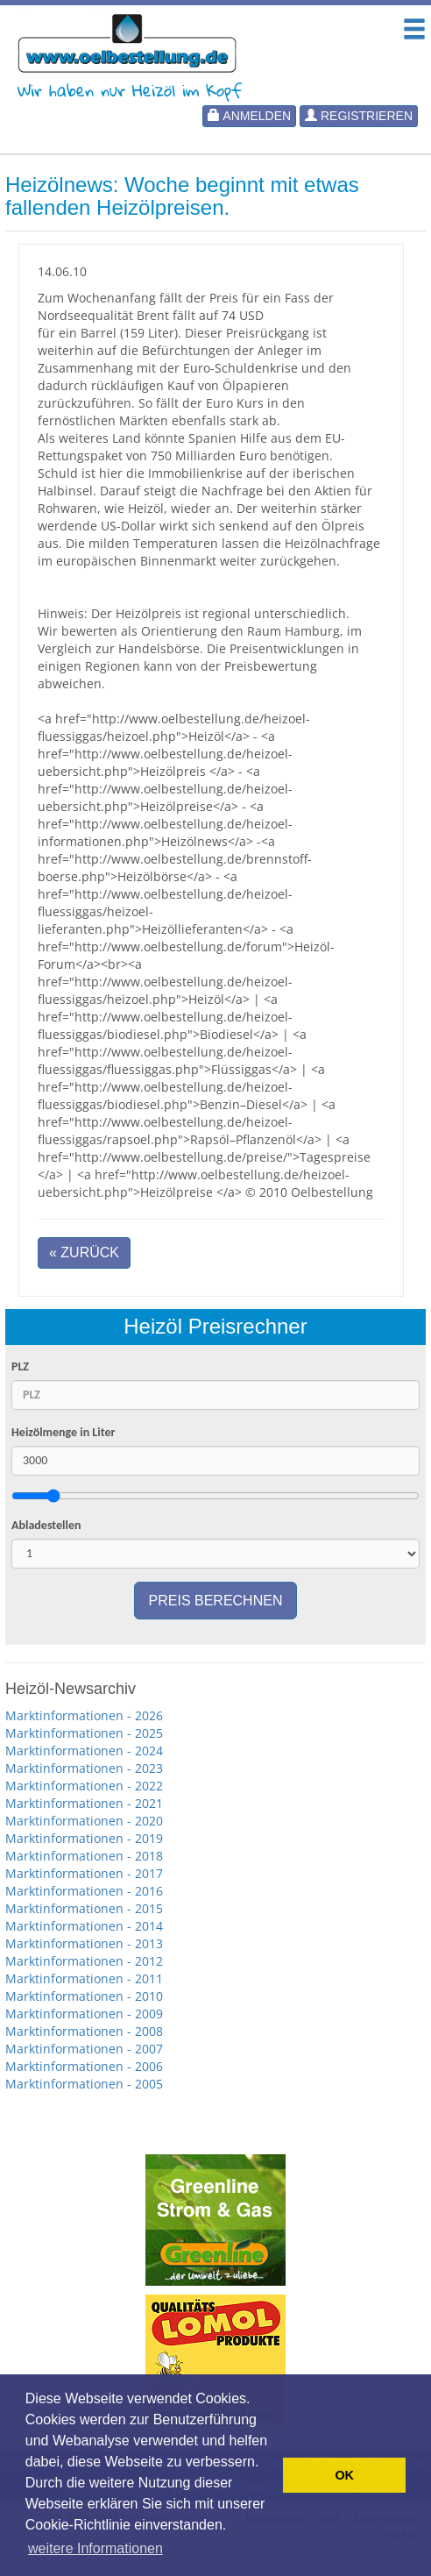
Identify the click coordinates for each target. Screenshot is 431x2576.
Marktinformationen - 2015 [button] (84, 1908)
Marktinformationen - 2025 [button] (84, 1733)
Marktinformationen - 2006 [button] (84, 2066)
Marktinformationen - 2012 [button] (84, 1961)
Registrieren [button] (359, 116)
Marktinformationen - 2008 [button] (84, 2031)
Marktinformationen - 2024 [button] (84, 1750)
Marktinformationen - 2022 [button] (84, 1785)
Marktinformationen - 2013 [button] (84, 1943)
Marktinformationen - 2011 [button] (84, 1978)
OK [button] (344, 2475)
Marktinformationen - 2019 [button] (84, 1838)
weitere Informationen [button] (95, 2548)
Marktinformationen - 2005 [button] (84, 2083)
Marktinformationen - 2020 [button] (84, 1820)
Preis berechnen (216, 1600)
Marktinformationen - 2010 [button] (84, 1996)
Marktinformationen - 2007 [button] (84, 2048)
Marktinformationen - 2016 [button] (84, 1890)
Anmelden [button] (249, 116)
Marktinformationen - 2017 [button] (84, 1873)
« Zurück (84, 1252)
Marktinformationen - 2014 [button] (84, 1926)
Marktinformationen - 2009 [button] (84, 2013)
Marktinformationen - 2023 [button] (84, 1768)
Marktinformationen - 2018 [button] (84, 1855)
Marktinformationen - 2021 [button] (84, 1803)
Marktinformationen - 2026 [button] (84, 1715)
